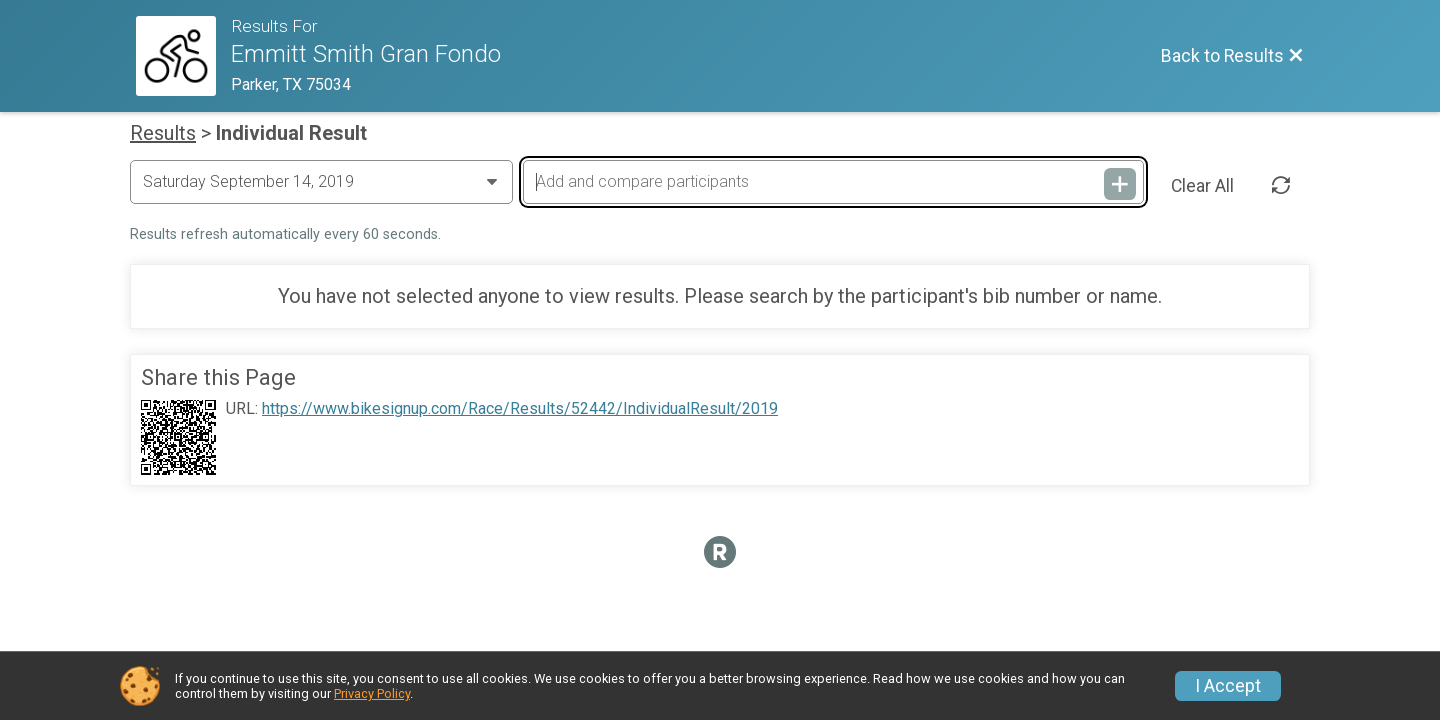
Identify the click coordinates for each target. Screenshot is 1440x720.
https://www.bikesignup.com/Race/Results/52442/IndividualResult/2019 (520, 409)
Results (163, 133)
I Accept (1228, 686)
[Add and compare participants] (833, 182)
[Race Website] (183, 56)
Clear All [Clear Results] (1202, 186)
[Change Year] (321, 182)
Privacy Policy (372, 693)
